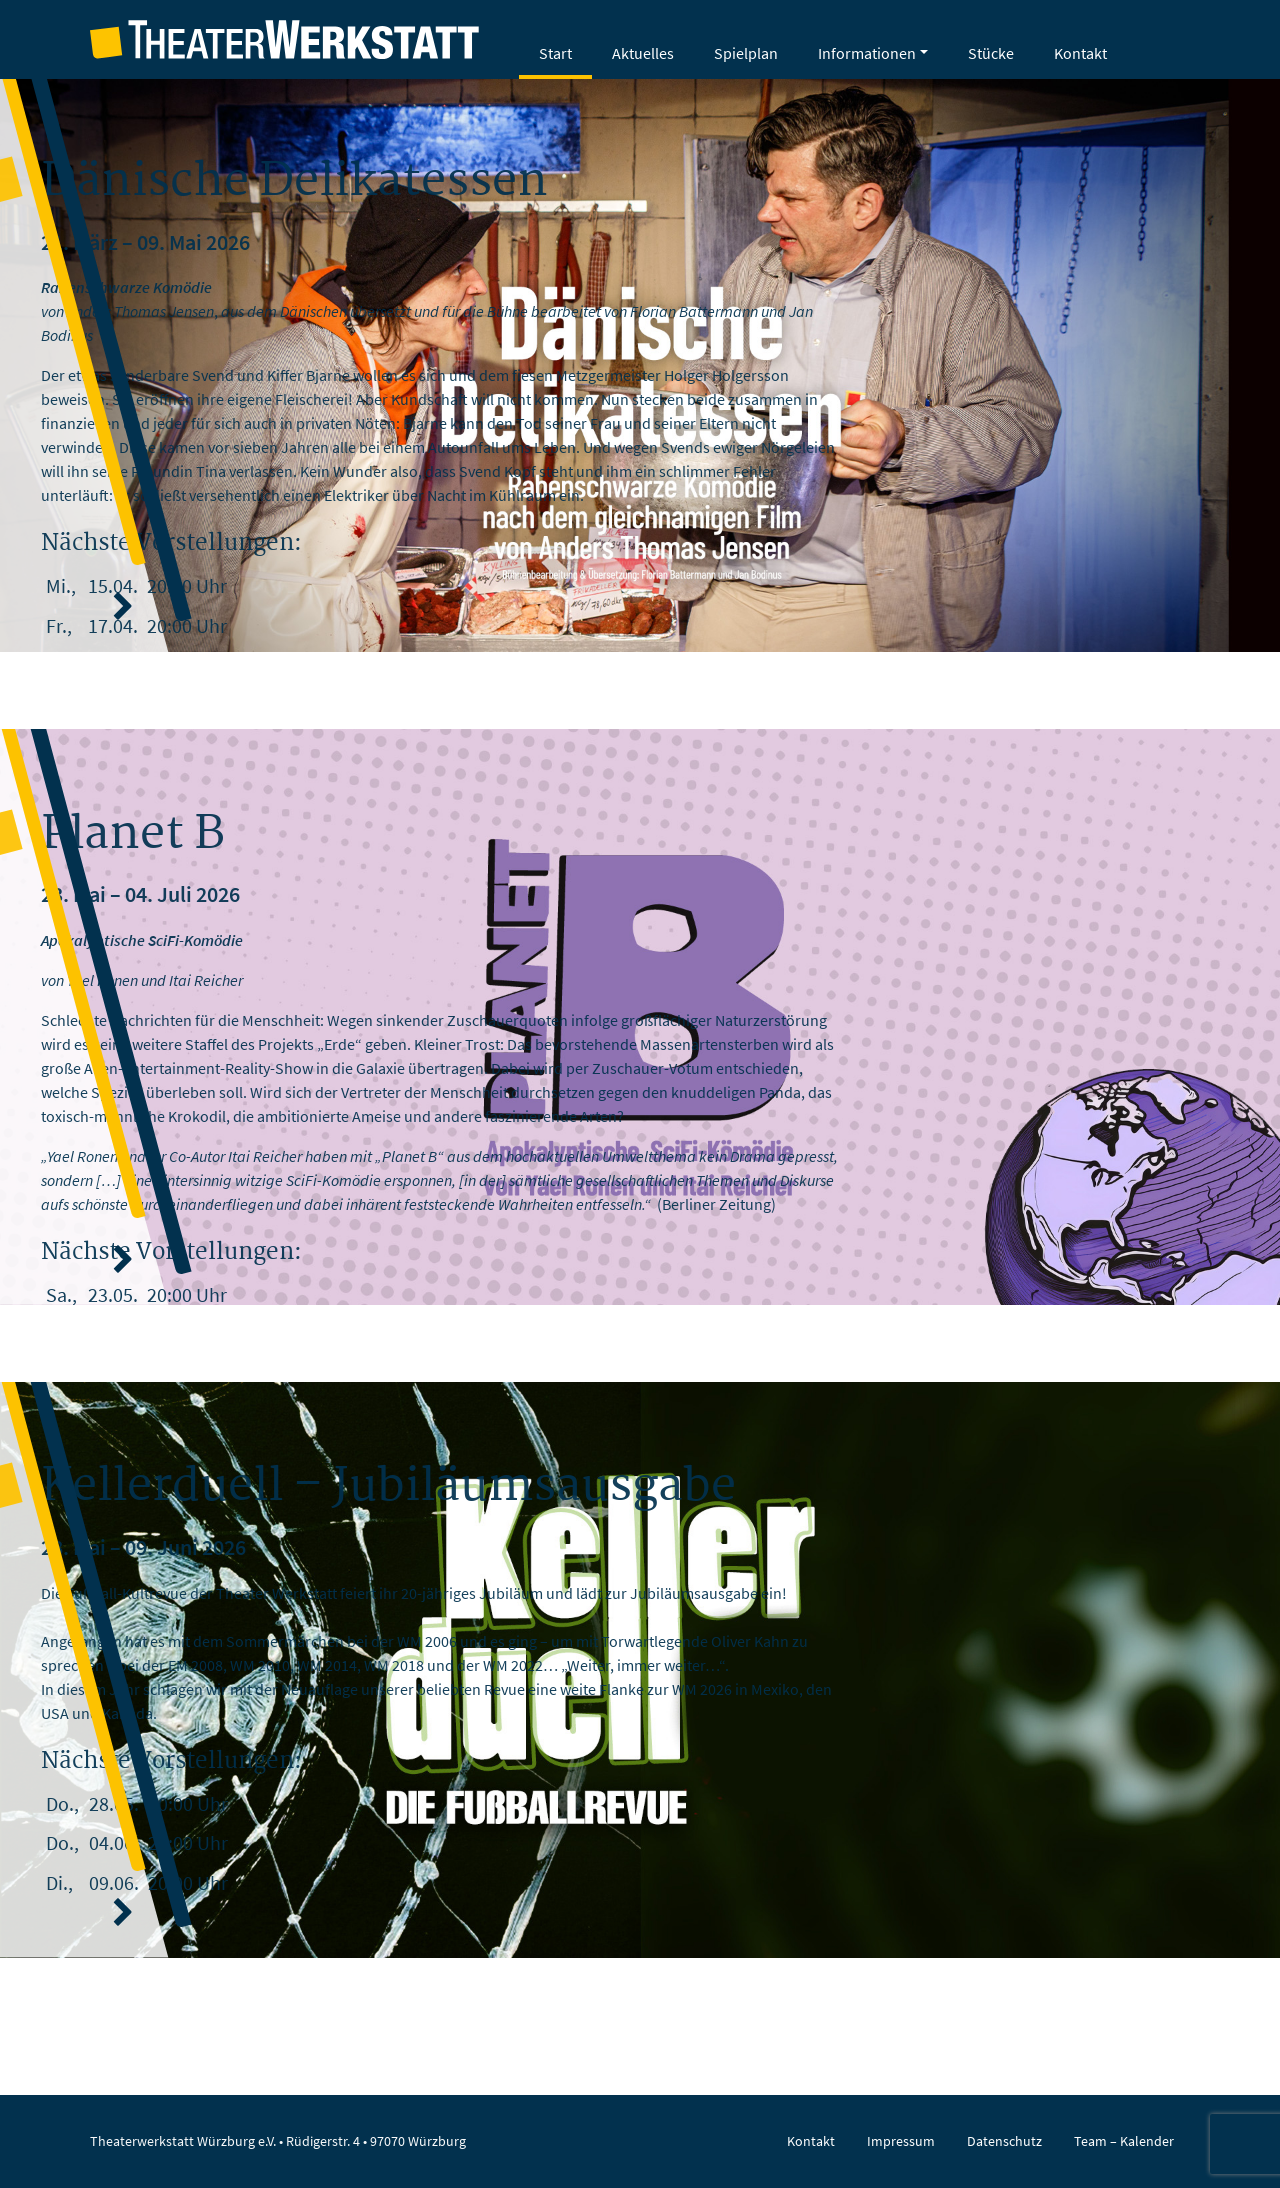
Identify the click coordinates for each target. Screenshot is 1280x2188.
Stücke (991, 53)
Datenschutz (1004, 2141)
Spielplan (746, 53)
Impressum (901, 2141)
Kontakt (1080, 53)
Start (555, 53)
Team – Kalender (1124, 2141)
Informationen (867, 53)
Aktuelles (643, 53)
